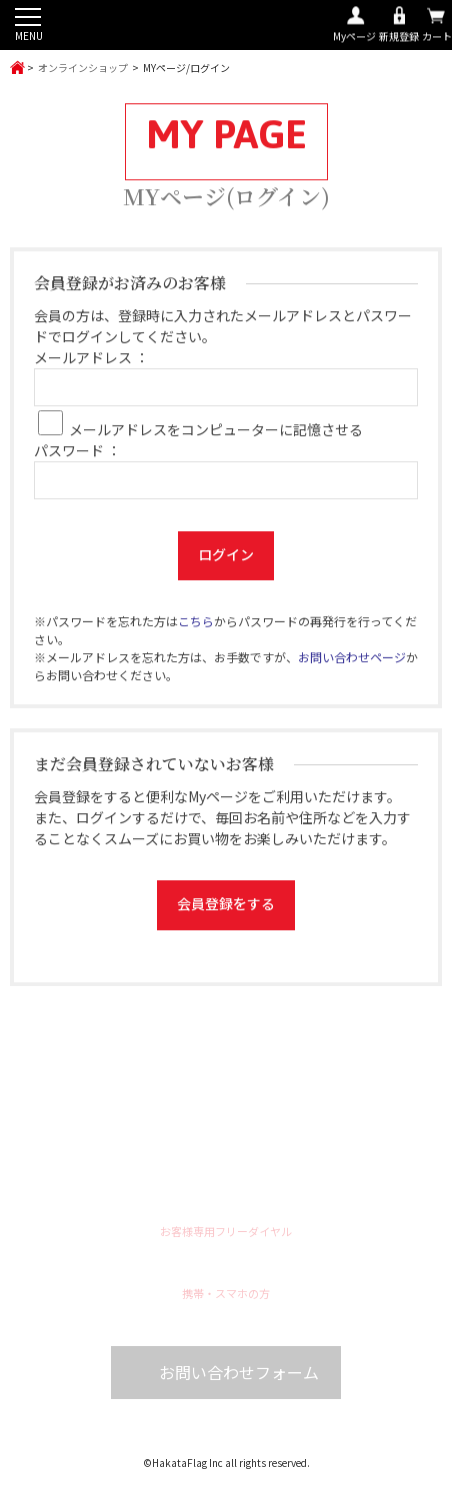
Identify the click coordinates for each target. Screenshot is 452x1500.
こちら (196, 624)
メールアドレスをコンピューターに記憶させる (216, 433)
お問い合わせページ (352, 660)
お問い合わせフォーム (239, 1378)
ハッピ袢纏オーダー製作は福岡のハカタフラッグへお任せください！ (226, 26)
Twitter (207, 1190)
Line (245, 1190)
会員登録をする (226, 907)
